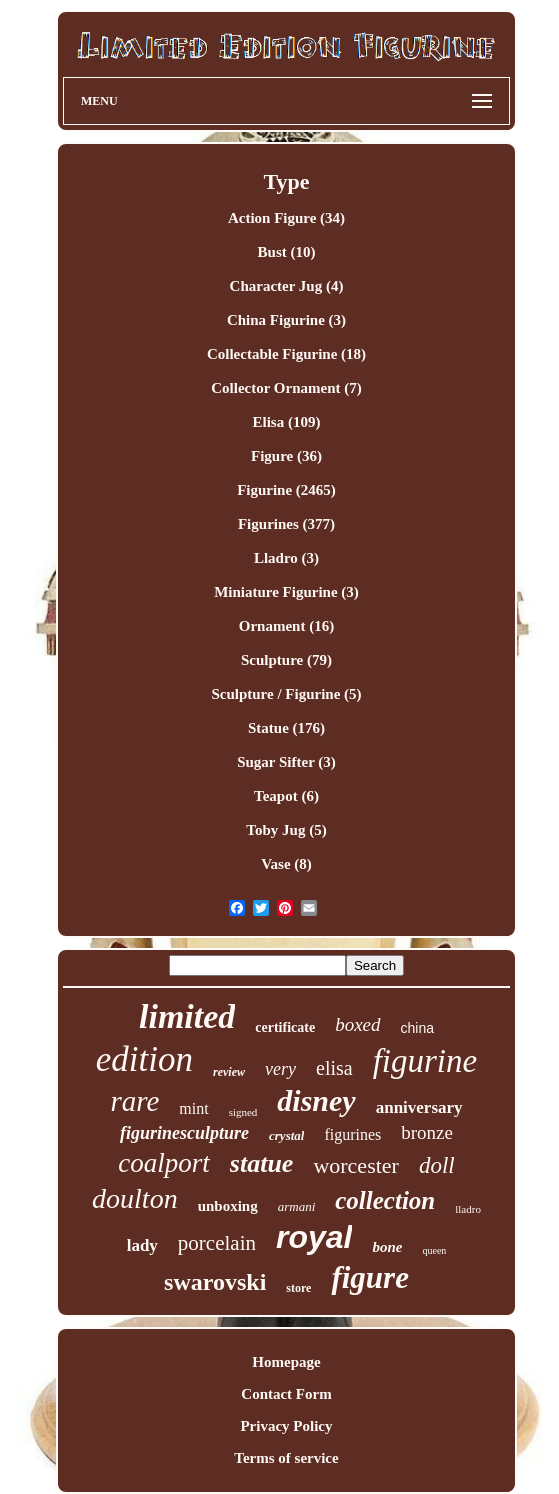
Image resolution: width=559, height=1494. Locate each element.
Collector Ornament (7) (286, 388)
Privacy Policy (286, 1426)
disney (316, 1100)
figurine (425, 1061)
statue (262, 1163)
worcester (356, 1165)
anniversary (419, 1107)
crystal (286, 1135)
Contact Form (286, 1394)
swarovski (215, 1282)
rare (134, 1101)
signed (243, 1112)
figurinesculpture (184, 1133)
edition (144, 1059)
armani (297, 1206)
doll (437, 1165)
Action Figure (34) (286, 218)
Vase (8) (286, 864)
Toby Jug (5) (286, 830)
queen (434, 1250)
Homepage (286, 1362)
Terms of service (286, 1458)
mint (193, 1108)
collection (385, 1200)
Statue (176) (286, 728)
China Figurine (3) (286, 320)
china (417, 1028)
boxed (357, 1024)
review (229, 1072)
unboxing (228, 1206)
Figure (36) (286, 456)
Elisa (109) (287, 422)
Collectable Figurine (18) (286, 354)
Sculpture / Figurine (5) (286, 694)
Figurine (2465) (286, 490)
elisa (334, 1068)
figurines (352, 1134)
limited (187, 1016)
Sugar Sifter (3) (286, 762)
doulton (135, 1198)
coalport (164, 1163)
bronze (427, 1132)
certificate (285, 1027)
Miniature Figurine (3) (286, 592)
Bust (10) (287, 252)
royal (314, 1237)
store (298, 1288)
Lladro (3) (286, 558)
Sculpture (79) (286, 660)
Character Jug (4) (287, 286)
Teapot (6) (286, 796)
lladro (468, 1209)
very (280, 1069)
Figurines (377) (286, 524)
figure (370, 1277)
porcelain (217, 1243)
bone (387, 1247)
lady (142, 1245)
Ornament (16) (286, 626)
